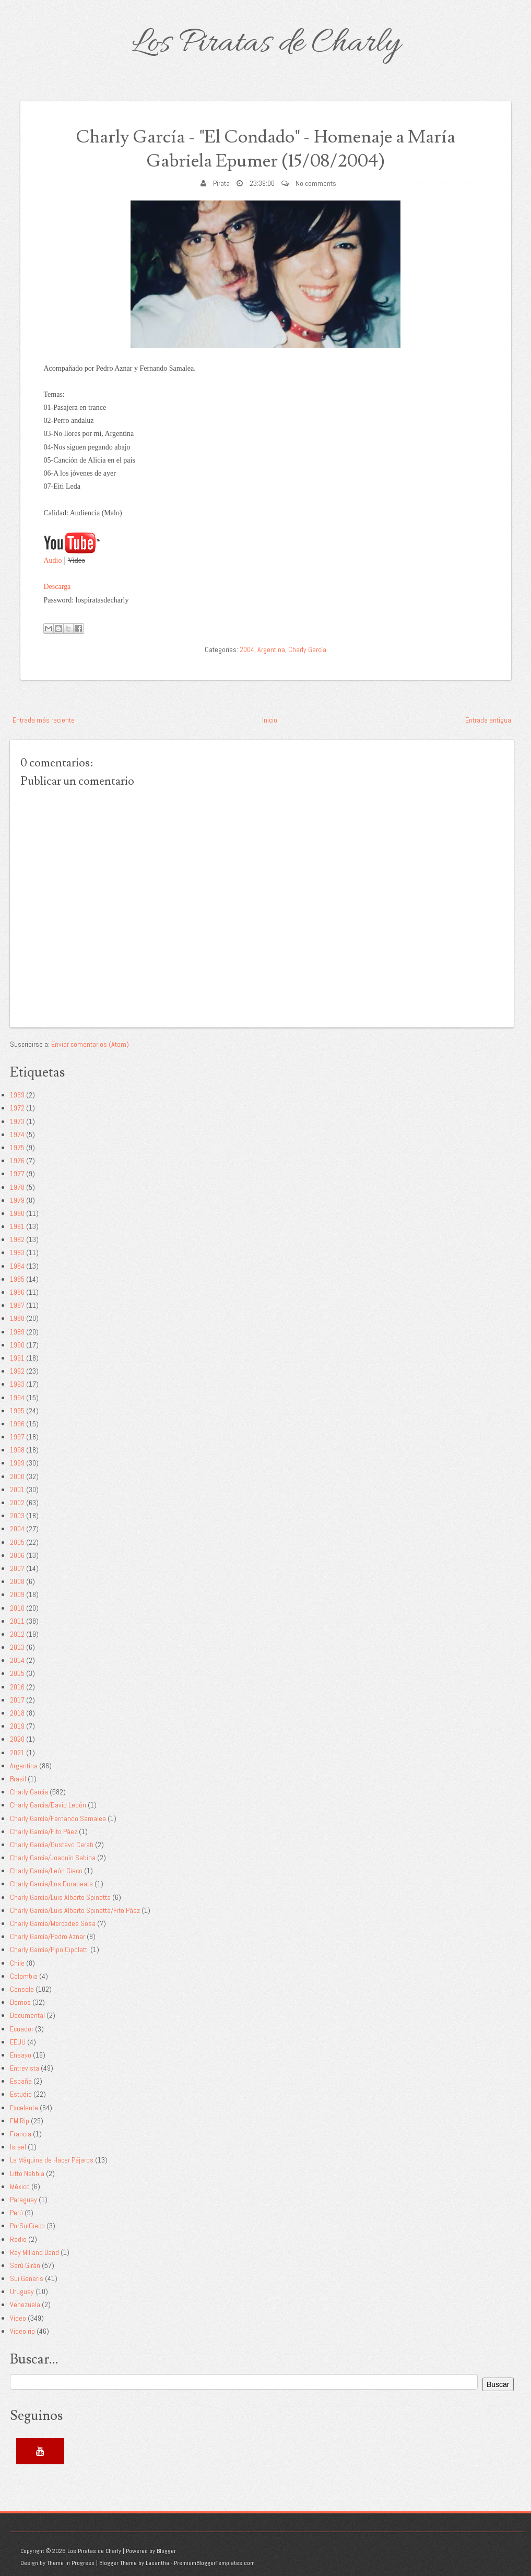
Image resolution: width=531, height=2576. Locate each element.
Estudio (21, 2094)
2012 (17, 1634)
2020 (17, 1739)
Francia (20, 2133)
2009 (17, 1594)
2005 (17, 1542)
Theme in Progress (71, 2563)
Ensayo (20, 2055)
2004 (247, 649)
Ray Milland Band (34, 2252)
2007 (17, 1568)
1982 (17, 1239)
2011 (17, 1621)
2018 (17, 1713)
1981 (17, 1226)
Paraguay (23, 2199)
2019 (17, 1726)
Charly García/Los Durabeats (51, 1883)
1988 (17, 1318)
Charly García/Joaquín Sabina (53, 1857)
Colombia (24, 1976)
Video (18, 2318)
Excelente (24, 2107)
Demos (20, 2002)
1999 (17, 1463)
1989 (17, 1332)
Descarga (57, 586)
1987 (17, 1305)
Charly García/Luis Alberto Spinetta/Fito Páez (75, 1910)
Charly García (307, 649)
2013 (17, 1647)
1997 (17, 1436)
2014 (17, 1660)
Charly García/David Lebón (48, 1805)
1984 (17, 1266)
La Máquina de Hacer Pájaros (51, 2160)
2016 (17, 1687)
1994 (17, 1397)
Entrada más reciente (44, 720)
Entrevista (24, 2068)
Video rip (22, 2331)
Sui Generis (26, 2278)
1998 (17, 1450)
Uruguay (22, 2291)
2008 (17, 1581)
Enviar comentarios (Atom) (90, 1044)
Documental (27, 2015)
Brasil (18, 1778)
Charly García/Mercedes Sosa (53, 1923)
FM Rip (19, 2120)
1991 (17, 1358)
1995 (17, 1410)
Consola (22, 1989)
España (21, 2081)
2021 (17, 1752)
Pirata (221, 183)
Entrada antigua (488, 720)
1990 (17, 1345)
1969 (17, 1095)
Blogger (166, 2551)
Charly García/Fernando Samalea (58, 1818)
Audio (53, 560)
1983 (17, 1252)
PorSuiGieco (27, 2225)
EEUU (18, 2042)
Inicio (269, 720)
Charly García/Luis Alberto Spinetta (60, 1897)
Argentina (271, 649)
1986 (17, 1292)
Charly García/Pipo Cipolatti (49, 1949)
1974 (17, 1134)
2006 (17, 1555)
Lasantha (157, 2563)
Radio (18, 2239)
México (20, 2186)
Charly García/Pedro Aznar (47, 1936)
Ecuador (21, 2029)
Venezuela (25, 2304)
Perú (16, 2212)
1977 (17, 1173)
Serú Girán (25, 2265)
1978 (17, 1187)
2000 (17, 1476)
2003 (17, 1515)
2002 (17, 1502)
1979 (17, 1200)
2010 (17, 1608)
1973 (17, 1121)
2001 (17, 1489)
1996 (17, 1423)
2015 (17, 1673)
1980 (17, 1213)
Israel (18, 2147)
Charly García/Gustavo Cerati (51, 1844)
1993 (17, 1384)
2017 (17, 1700)
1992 (17, 1371)
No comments (316, 183)
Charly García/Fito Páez (43, 1831)
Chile (17, 1963)
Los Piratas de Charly (266, 44)
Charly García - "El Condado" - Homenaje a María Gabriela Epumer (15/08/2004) (265, 148)
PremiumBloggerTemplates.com (214, 2563)
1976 (17, 1160)
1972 (17, 1108)
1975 (17, 1147)
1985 (17, 1279)
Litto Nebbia (27, 2173)
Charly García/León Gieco (46, 1870)
